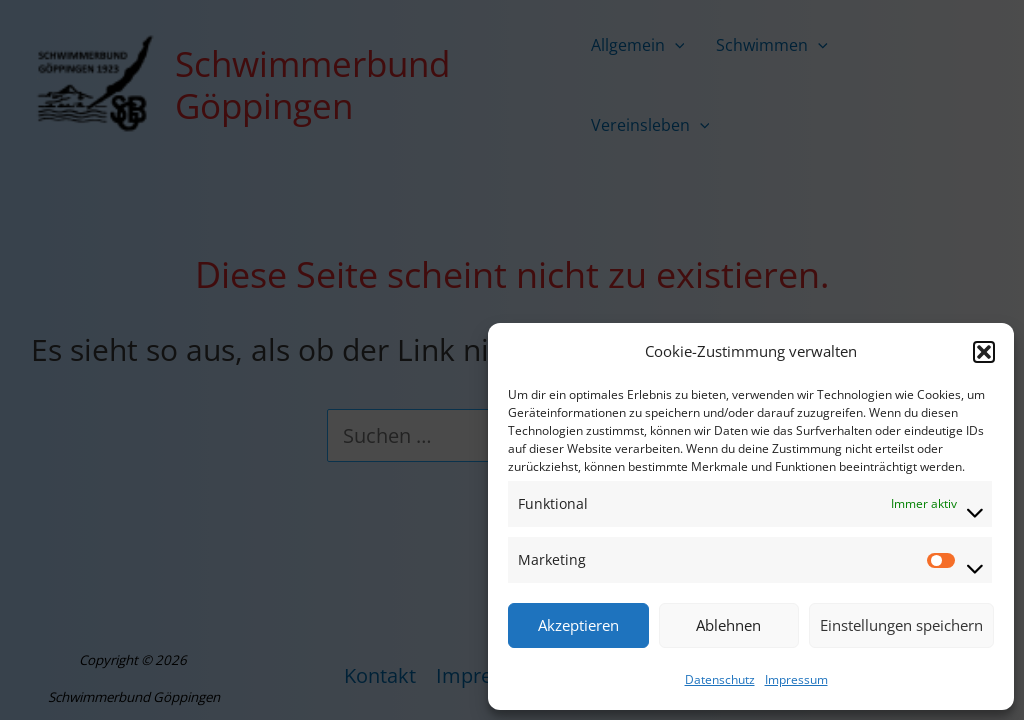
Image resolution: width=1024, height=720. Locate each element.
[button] (984, 352)
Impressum (796, 679)
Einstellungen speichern (901, 625)
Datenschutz (720, 679)
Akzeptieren (578, 625)
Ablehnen (728, 625)
